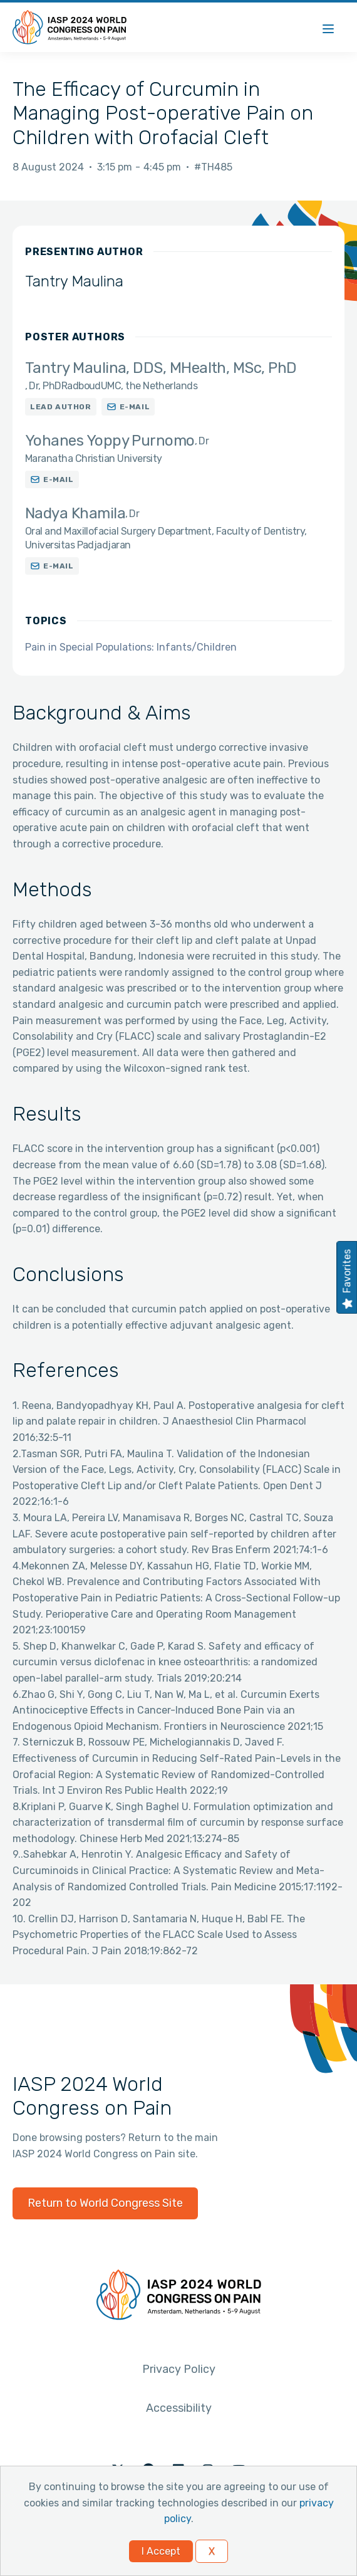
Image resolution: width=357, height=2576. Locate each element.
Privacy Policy (178, 2369)
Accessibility (179, 2408)
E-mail (135, 406)
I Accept (161, 2551)
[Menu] (328, 27)
